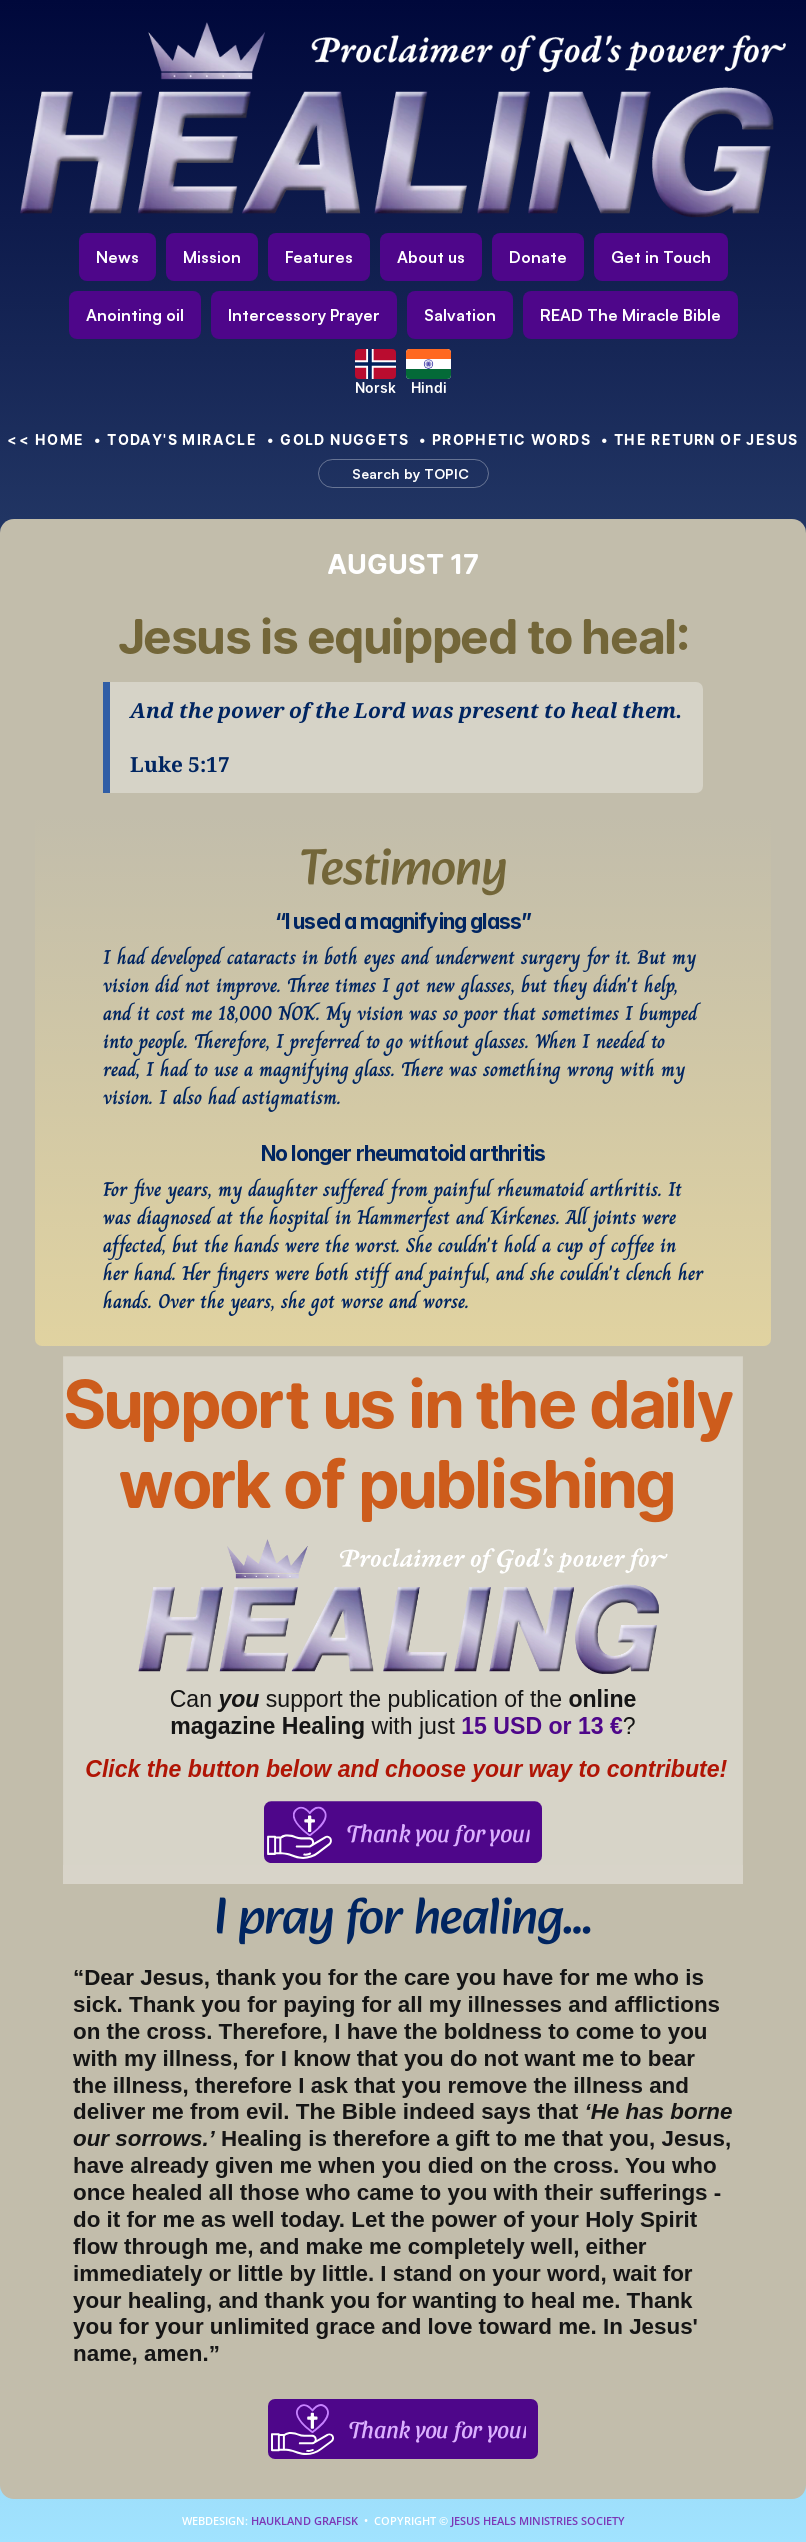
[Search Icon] (394, 474)
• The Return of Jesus (700, 439)
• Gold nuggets (338, 439)
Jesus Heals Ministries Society (536, 2520)
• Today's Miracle (175, 439)
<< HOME (45, 439)
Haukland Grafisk (304, 2520)
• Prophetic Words (505, 439)
